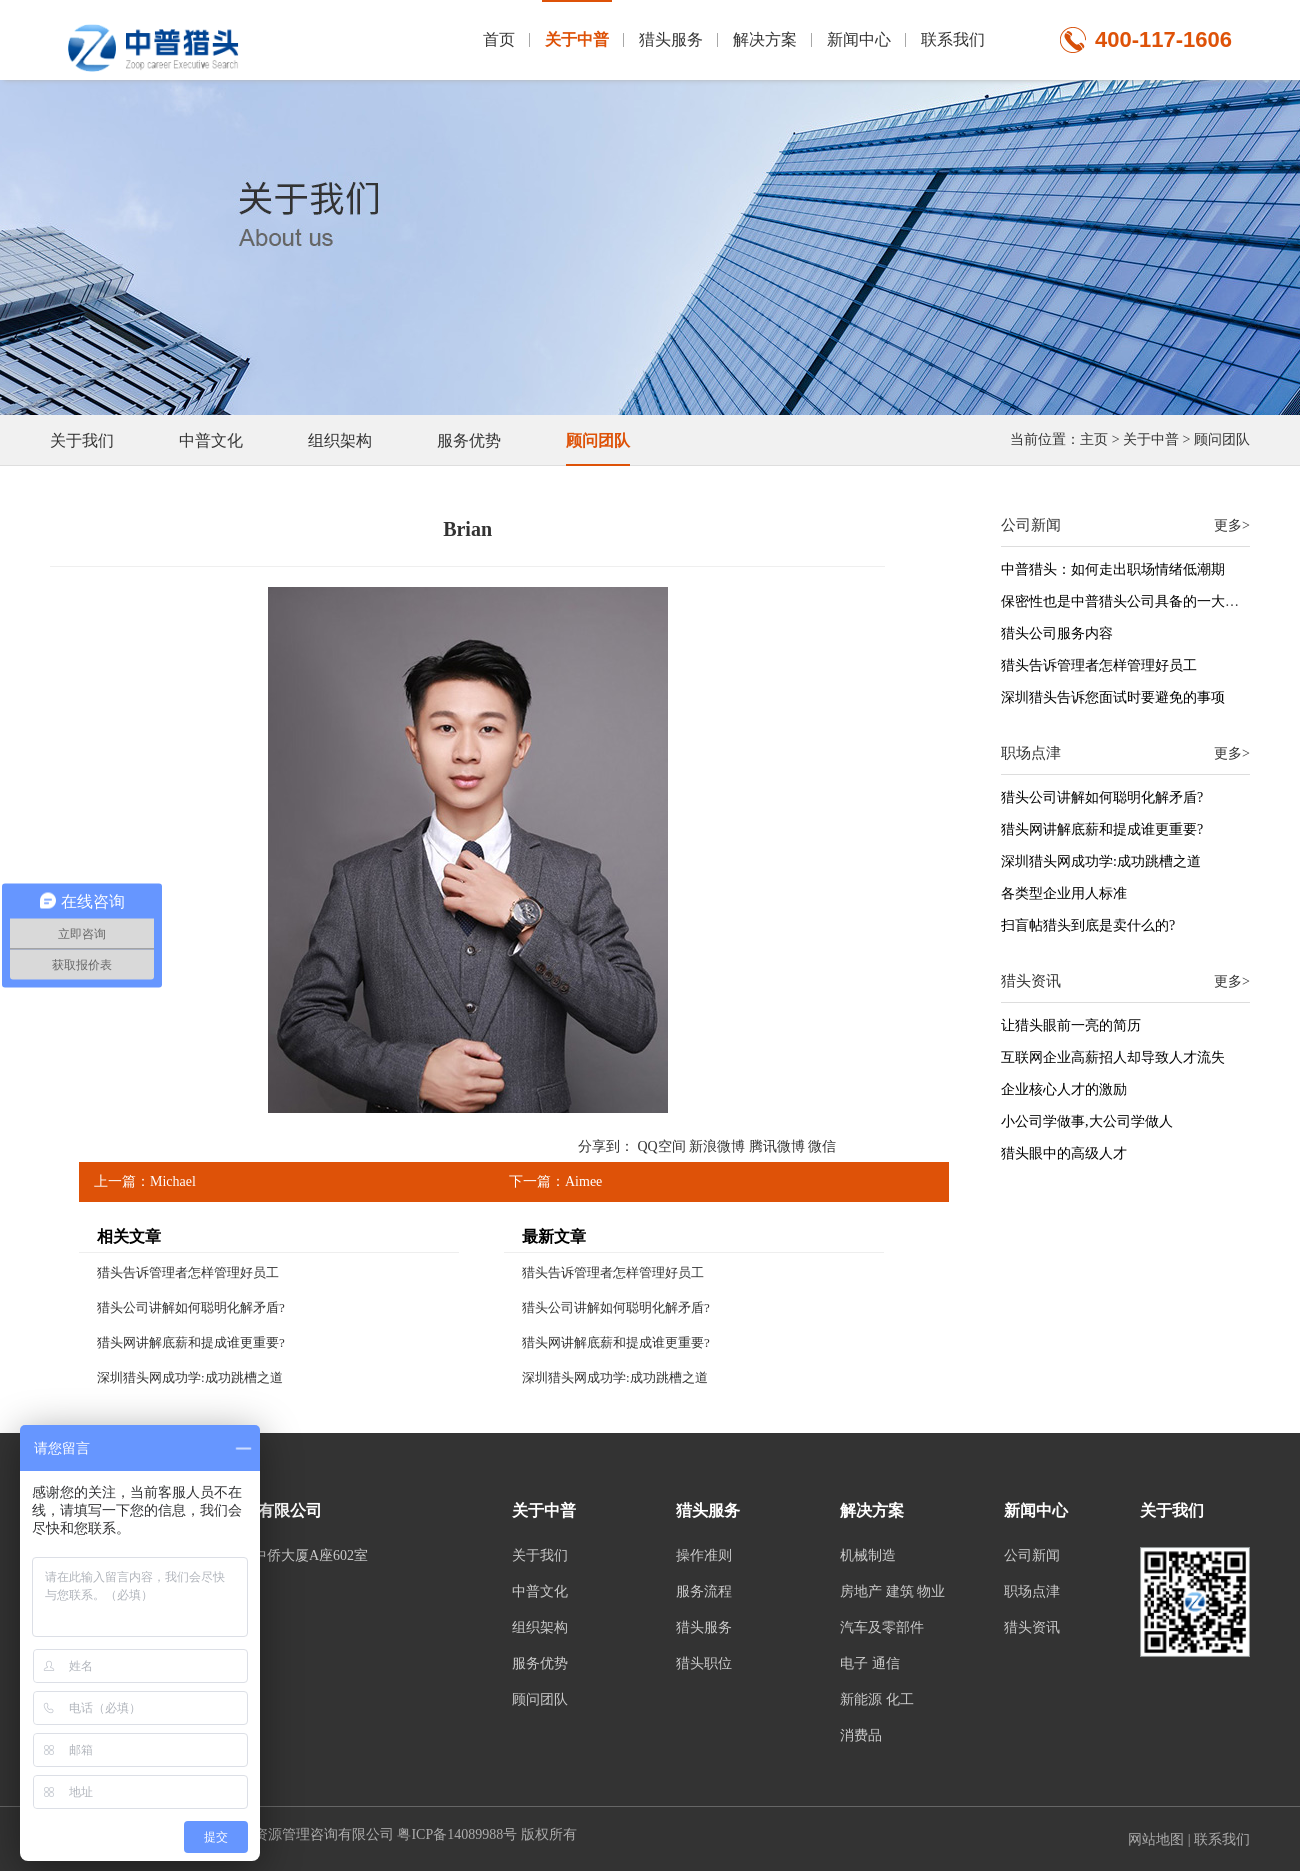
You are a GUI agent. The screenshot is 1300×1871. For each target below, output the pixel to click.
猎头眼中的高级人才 (1064, 1153)
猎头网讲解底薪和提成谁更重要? (191, 1342)
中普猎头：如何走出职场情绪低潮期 (1113, 569)
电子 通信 (870, 1663)
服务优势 (469, 440)
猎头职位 (704, 1663)
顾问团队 (1222, 439)
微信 (822, 1146)
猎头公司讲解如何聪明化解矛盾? (191, 1307)
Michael (173, 1181)
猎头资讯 (1032, 1627)
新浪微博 (717, 1146)
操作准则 (704, 1555)
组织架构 (340, 440)
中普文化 (211, 440)
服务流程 (704, 1591)
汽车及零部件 (882, 1627)
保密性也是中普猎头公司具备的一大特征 (1127, 601)
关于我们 (82, 440)
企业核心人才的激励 (1064, 1089)
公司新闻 (1032, 1555)
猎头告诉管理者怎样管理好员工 (188, 1272)
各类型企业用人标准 (1064, 893)
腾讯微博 (777, 1146)
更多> (1232, 525)
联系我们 (953, 39)
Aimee (583, 1181)
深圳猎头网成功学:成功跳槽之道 (190, 1377)
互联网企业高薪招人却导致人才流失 (1113, 1057)
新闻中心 (859, 39)
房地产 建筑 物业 (892, 1591)
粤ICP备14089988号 (457, 1834)
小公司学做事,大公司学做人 (1087, 1121)
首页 (499, 39)
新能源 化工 (877, 1699)
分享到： (606, 1146)
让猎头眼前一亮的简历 (1071, 1025)
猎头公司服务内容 (1057, 633)
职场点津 (1032, 1591)
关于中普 (577, 24)
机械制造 (868, 1555)
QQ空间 (662, 1146)
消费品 (861, 1735)
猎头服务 (671, 39)
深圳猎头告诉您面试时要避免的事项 (1113, 697)
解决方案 (765, 39)
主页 (1094, 439)
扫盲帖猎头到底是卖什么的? (1088, 925)
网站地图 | (1161, 1839)
